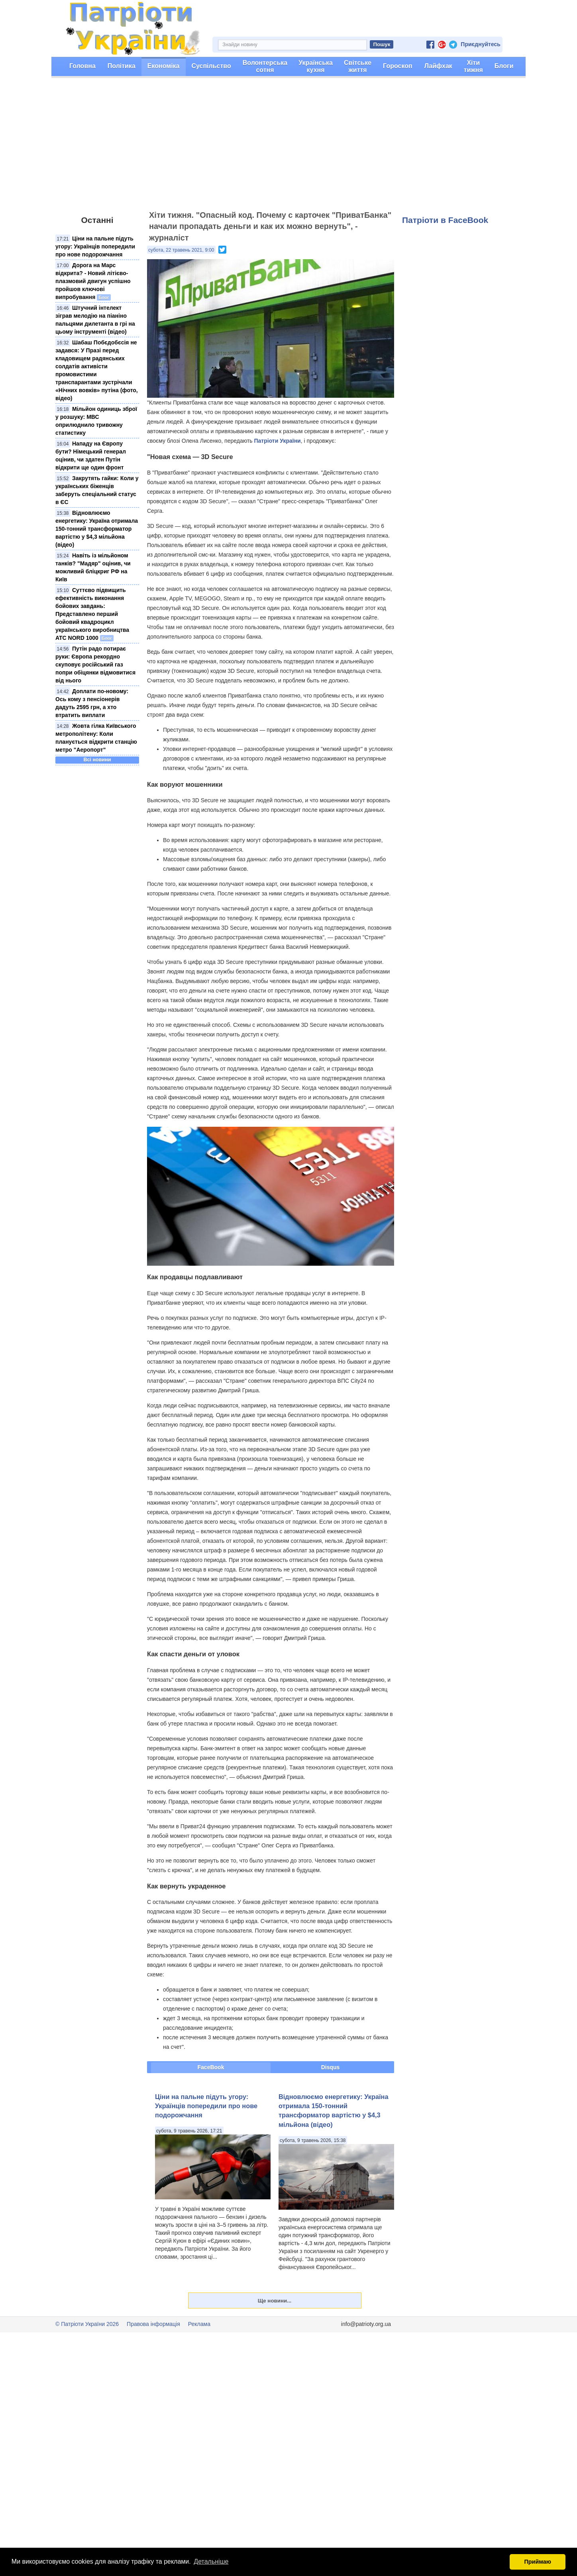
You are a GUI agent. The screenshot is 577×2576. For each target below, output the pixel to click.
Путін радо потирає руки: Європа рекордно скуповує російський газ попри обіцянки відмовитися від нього (95, 664)
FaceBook (211, 2067)
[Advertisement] (288, 147)
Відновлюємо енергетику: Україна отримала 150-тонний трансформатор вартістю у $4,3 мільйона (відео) (96, 529)
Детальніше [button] (211, 2561)
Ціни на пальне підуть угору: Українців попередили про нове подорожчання (95, 246)
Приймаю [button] (537, 2561)
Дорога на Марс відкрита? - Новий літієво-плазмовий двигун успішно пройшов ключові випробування (93, 281)
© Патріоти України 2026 (87, 2324)
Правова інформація (153, 2324)
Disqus (330, 2067)
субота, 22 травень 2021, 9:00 (181, 250)
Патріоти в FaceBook (445, 220)
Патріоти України (277, 441)
